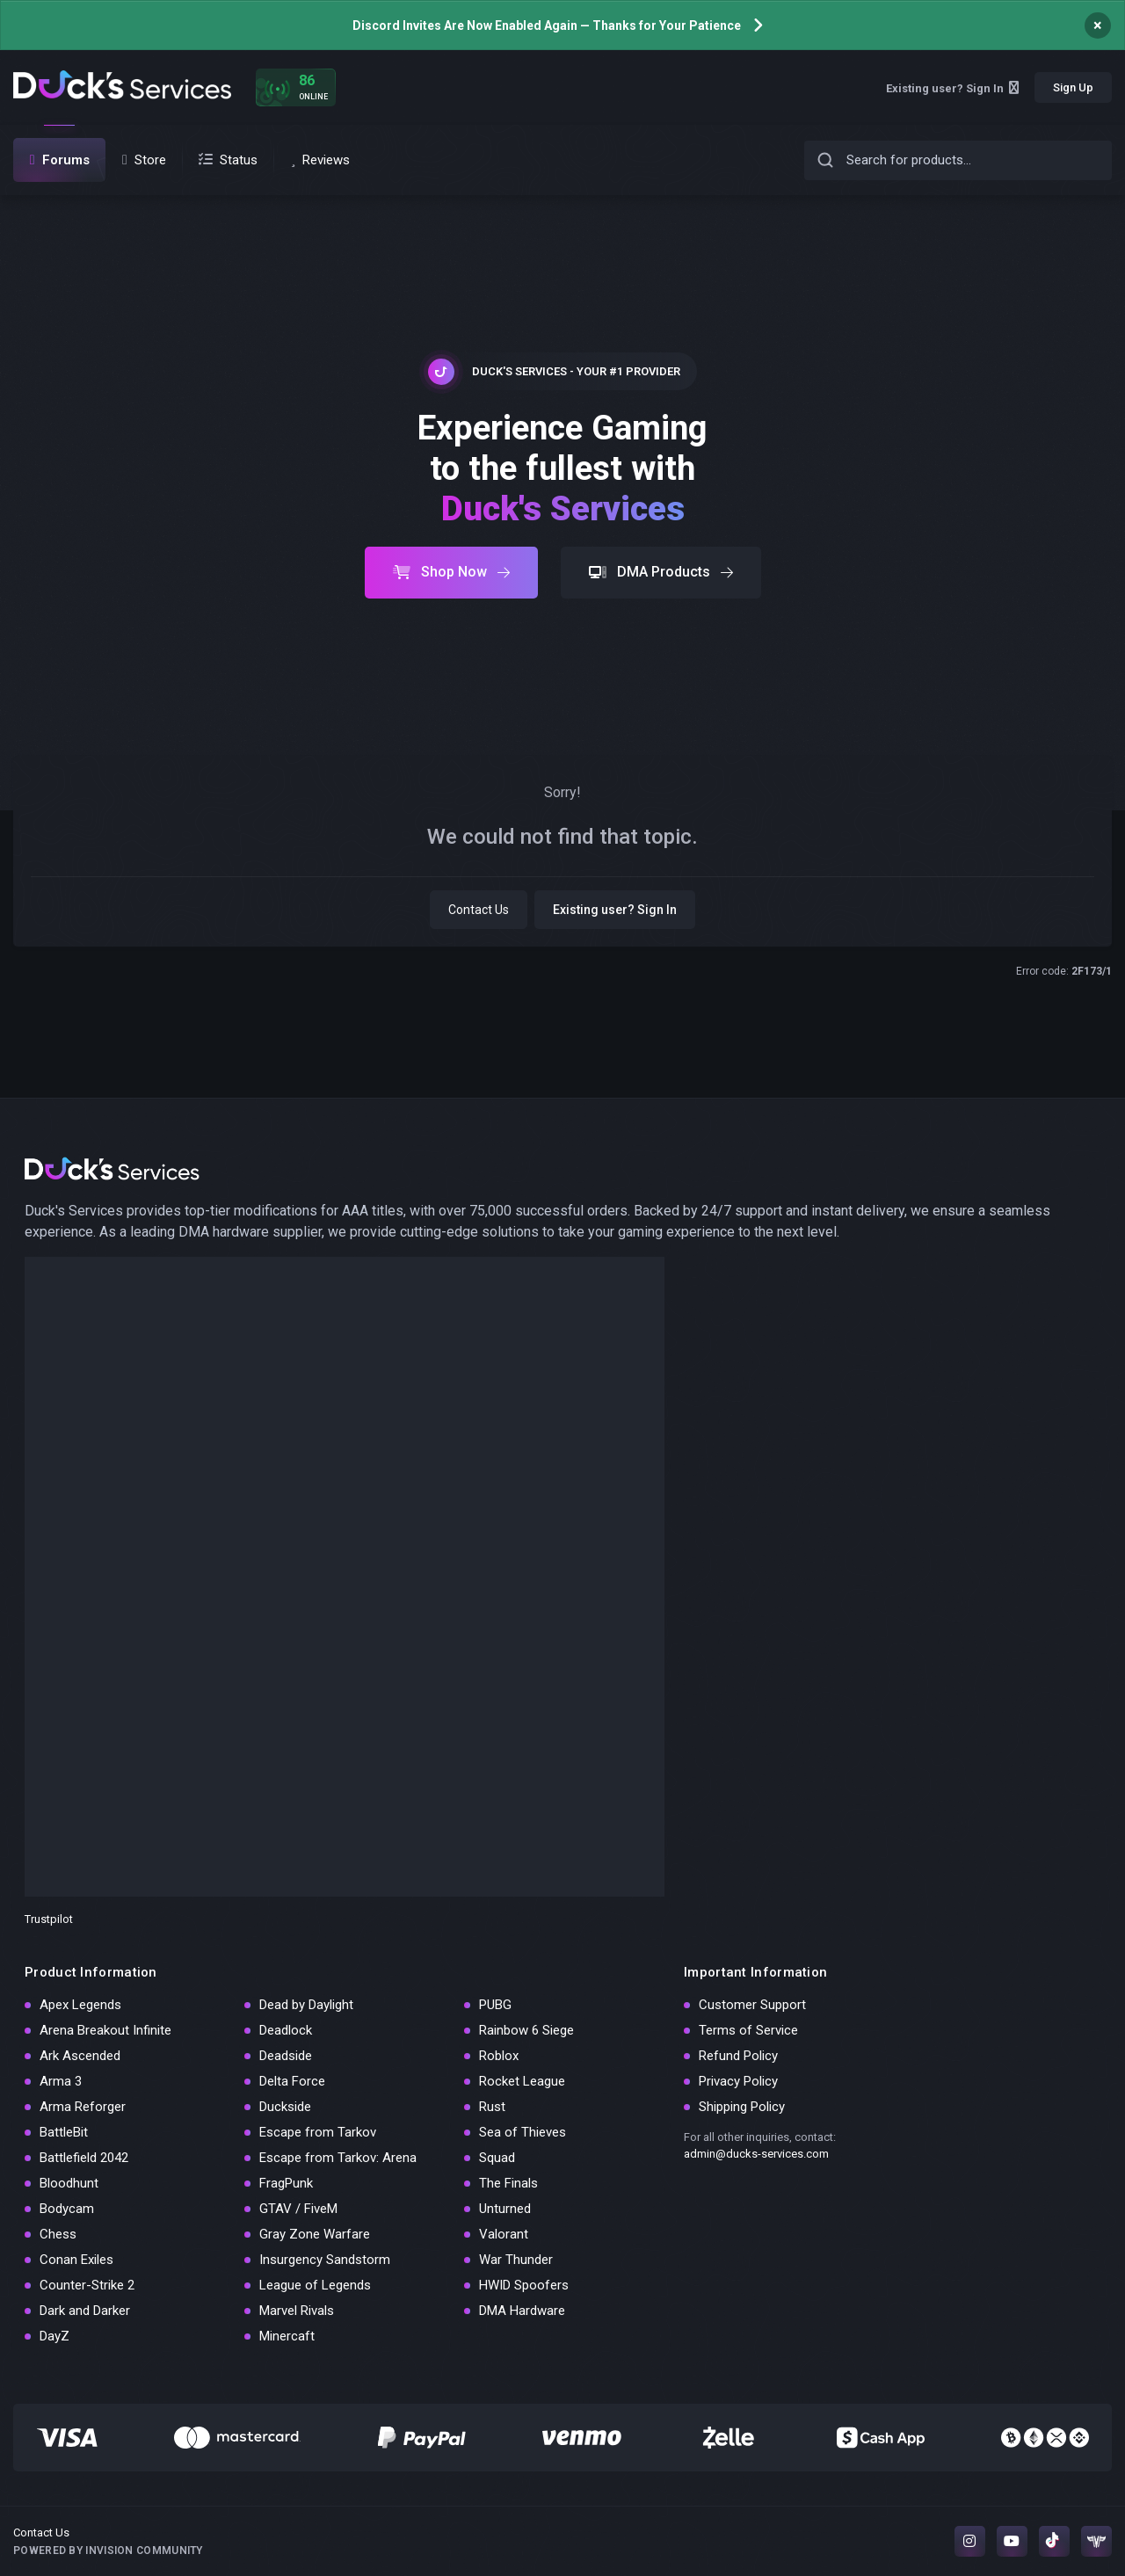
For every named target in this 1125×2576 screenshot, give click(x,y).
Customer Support (752, 2005)
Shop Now (451, 571)
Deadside (285, 2056)
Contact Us (478, 910)
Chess (58, 2234)
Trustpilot (49, 1919)
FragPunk (286, 2183)
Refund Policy (738, 2056)
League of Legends (315, 2285)
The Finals (508, 2183)
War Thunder (516, 2260)
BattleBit (64, 2132)
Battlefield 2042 (84, 2158)
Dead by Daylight (306, 2005)
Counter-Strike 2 (87, 2285)
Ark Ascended (80, 2056)
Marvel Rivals (296, 2310)
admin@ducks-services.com (756, 2153)
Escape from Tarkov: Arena (338, 2158)
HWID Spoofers (524, 2285)
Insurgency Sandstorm (324, 2260)
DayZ (54, 2336)
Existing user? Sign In (952, 88)
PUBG (495, 2005)
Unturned (505, 2209)
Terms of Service (748, 2030)
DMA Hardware (522, 2310)
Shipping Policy (742, 2107)
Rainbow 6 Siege (526, 2030)
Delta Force (292, 2081)
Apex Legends (80, 2005)
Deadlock (285, 2030)
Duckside (285, 2107)
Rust (492, 2107)
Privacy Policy (738, 2081)
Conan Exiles (76, 2260)
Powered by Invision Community (108, 2550)
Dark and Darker (85, 2310)
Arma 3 (61, 2081)
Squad (497, 2158)
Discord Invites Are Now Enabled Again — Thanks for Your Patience (546, 25)
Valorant (503, 2234)
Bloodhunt (69, 2183)
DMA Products (661, 571)
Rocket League (522, 2081)
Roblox (499, 2056)
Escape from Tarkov (317, 2132)
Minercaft (287, 2336)
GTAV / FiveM (298, 2209)
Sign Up (1073, 87)
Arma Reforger (83, 2107)
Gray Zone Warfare (314, 2234)
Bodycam (67, 2209)
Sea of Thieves (522, 2132)
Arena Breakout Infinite (105, 2030)
